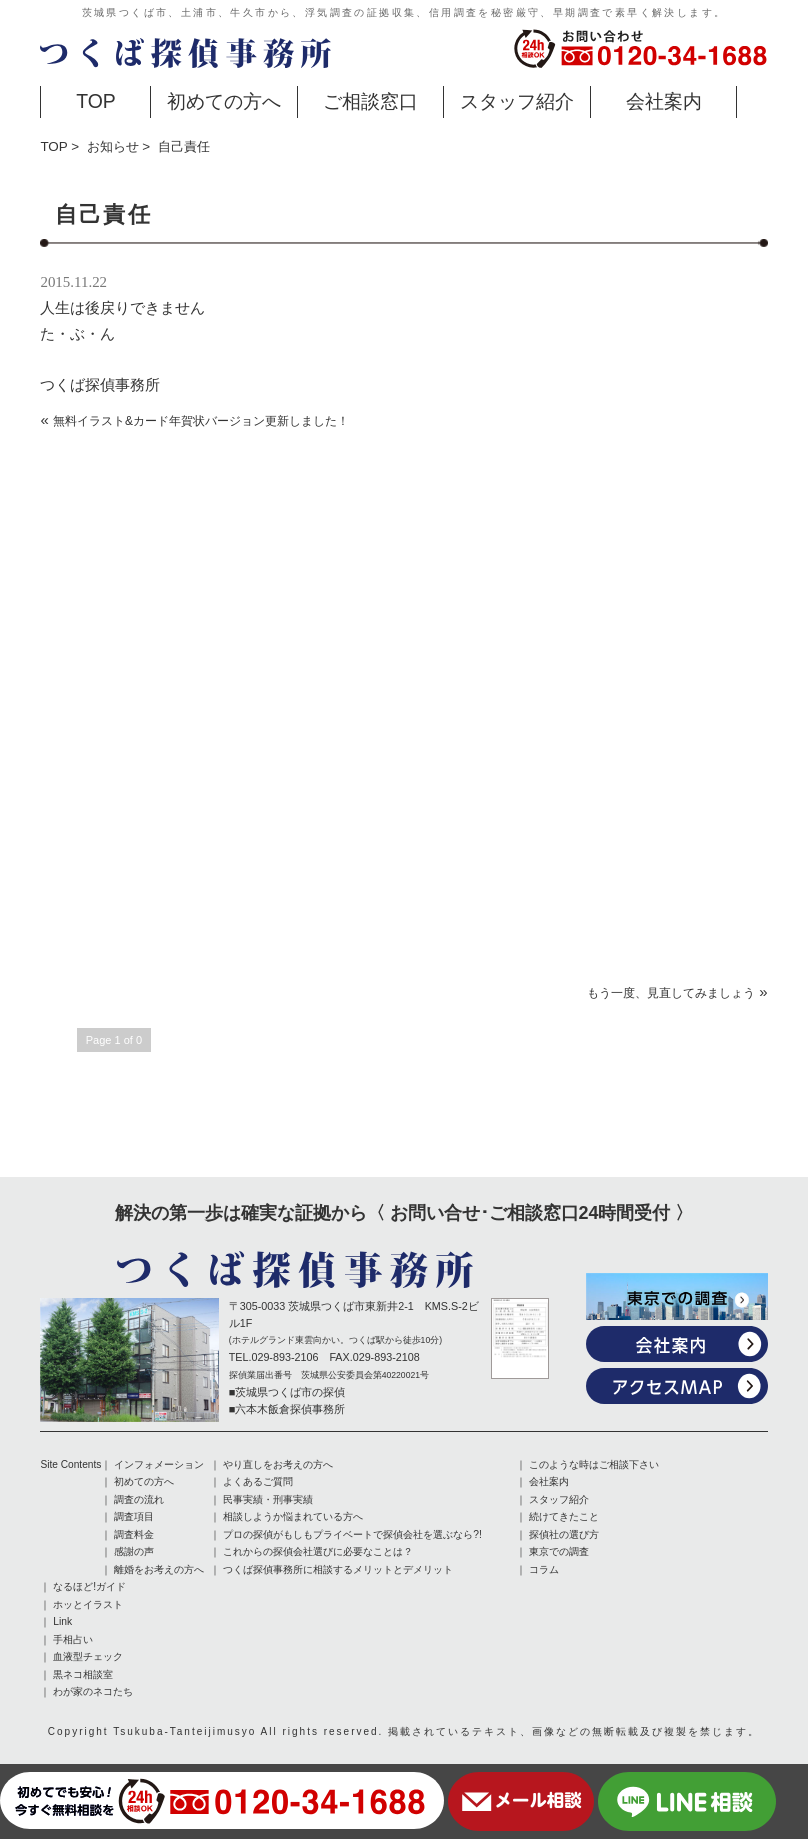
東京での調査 (559, 1550)
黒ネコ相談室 (83, 1671)
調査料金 (134, 1533)
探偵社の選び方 (564, 1533)
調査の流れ (139, 1498)
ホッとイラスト (88, 1602)
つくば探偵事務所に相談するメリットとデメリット (338, 1567)
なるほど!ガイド (89, 1585)
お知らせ (113, 146)
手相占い (73, 1636)
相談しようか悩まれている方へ (293, 1516)
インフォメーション (159, 1464)
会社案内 (664, 101)
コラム (544, 1567)
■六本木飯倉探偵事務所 (287, 1409)
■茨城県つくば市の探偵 (287, 1392)
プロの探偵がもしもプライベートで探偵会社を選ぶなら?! (352, 1533)
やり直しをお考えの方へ (278, 1464)
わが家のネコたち (93, 1688)
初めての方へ (224, 101)
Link (62, 1619)
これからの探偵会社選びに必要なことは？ (318, 1550)
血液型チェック (88, 1654)
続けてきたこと (564, 1516)
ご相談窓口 (370, 101)
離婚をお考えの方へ (159, 1567)
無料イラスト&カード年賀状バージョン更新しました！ (201, 421)
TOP (96, 101)
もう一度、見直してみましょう (671, 993)
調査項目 (134, 1516)
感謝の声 (134, 1550)
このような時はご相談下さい (594, 1464)
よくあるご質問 (258, 1481)
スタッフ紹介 (517, 101)
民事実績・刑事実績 (268, 1498)
